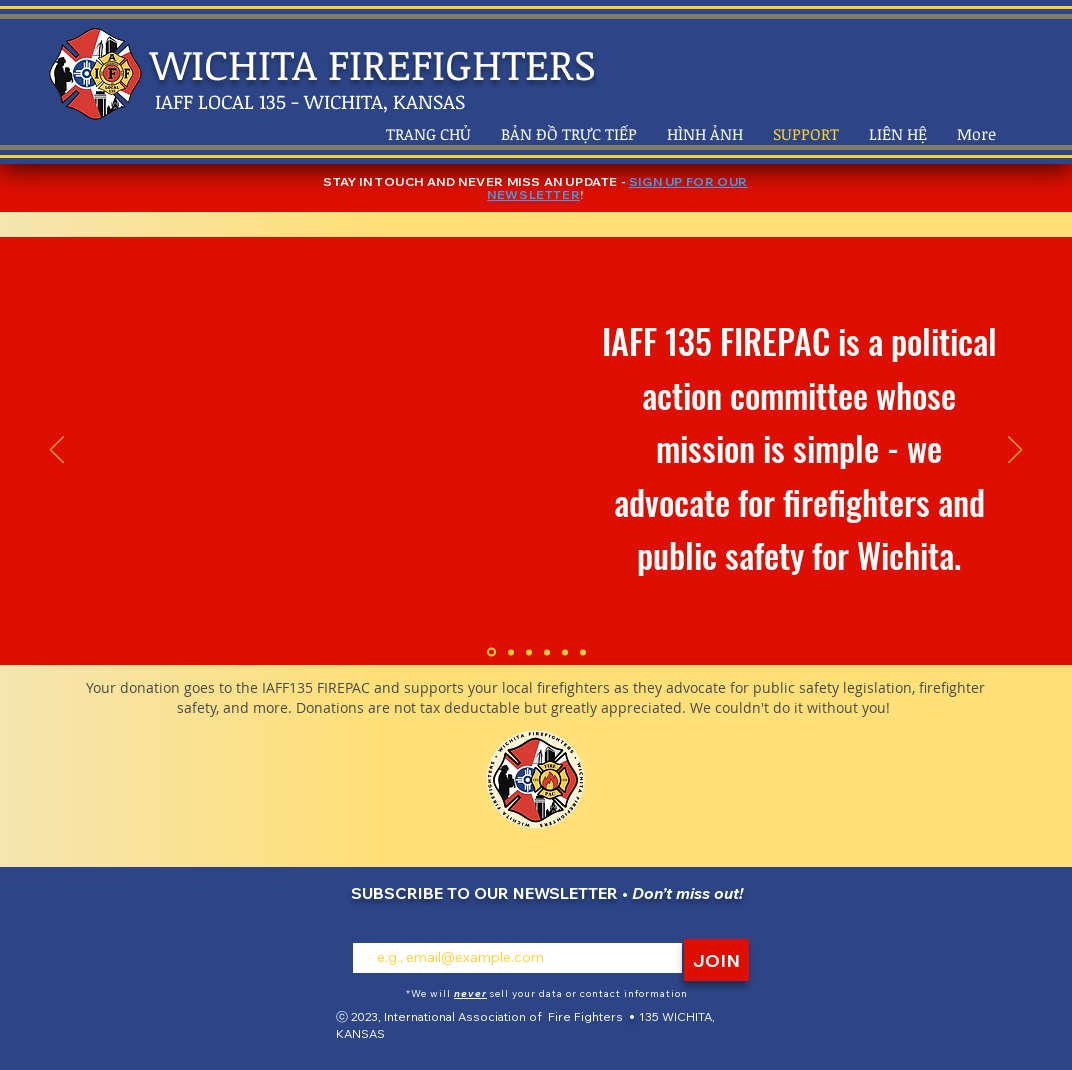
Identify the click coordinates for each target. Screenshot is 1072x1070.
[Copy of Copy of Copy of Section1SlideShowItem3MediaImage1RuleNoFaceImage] (583, 652)
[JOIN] (716, 960)
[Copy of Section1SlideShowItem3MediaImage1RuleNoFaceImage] (547, 652)
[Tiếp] (1015, 451)
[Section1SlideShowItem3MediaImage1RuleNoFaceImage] (529, 652)
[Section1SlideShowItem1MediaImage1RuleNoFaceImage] (491, 652)
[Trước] (57, 451)
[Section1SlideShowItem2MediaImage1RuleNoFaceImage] (511, 652)
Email (371, 925)
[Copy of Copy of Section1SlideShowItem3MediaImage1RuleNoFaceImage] (565, 652)
